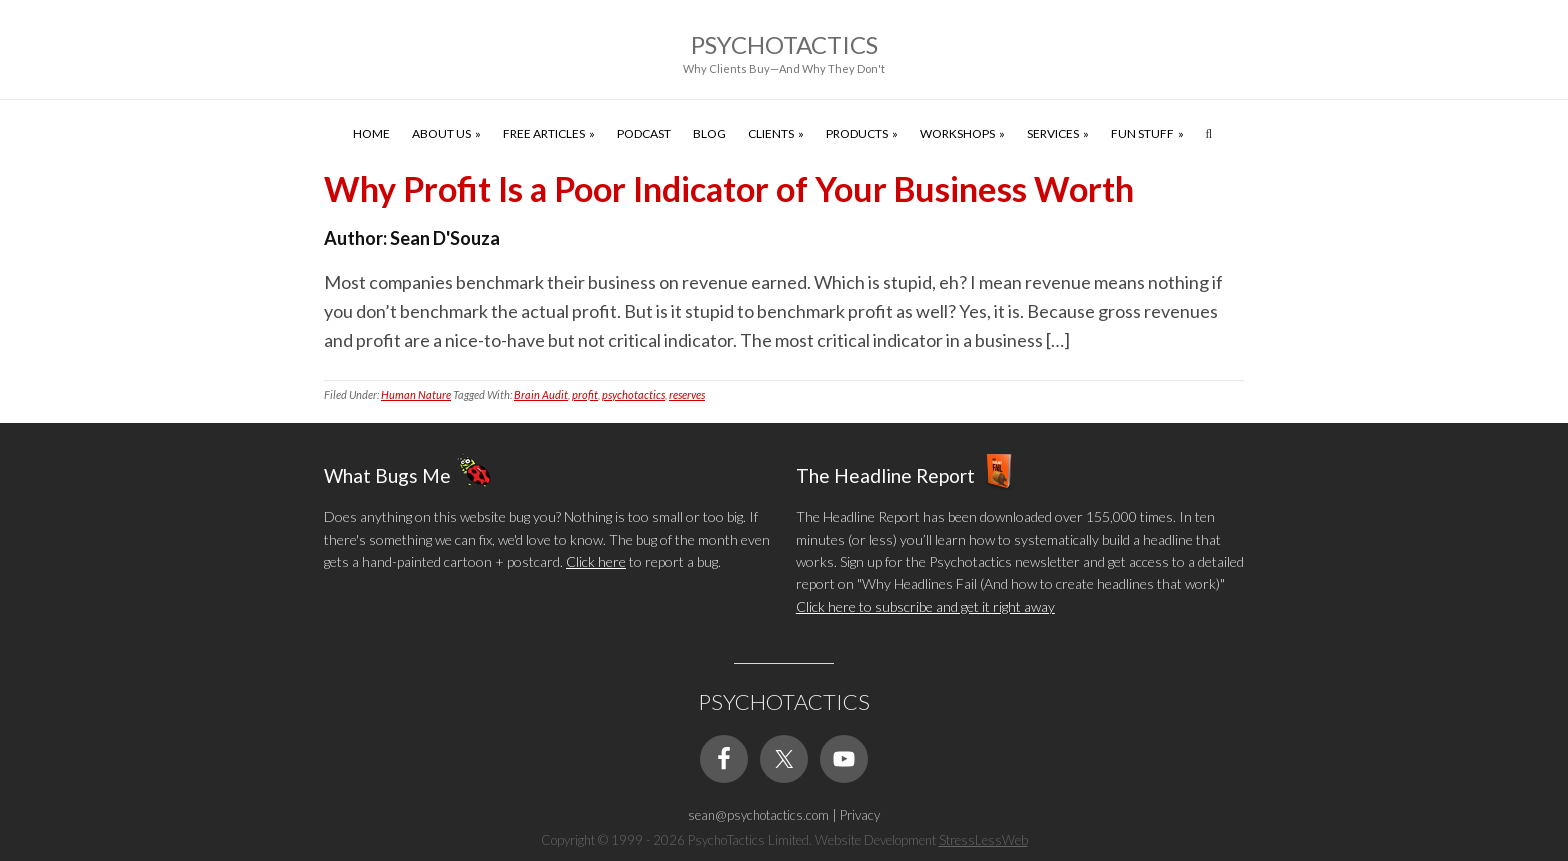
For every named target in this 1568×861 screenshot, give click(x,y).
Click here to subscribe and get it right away (925, 606)
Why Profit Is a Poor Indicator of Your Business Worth (729, 188)
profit (585, 394)
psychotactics (633, 394)
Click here (596, 561)
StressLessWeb (983, 840)
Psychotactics (784, 44)
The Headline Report (885, 475)
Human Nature (416, 394)
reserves (687, 394)
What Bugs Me (387, 475)
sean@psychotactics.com (758, 815)
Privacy (860, 815)
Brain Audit (541, 394)
